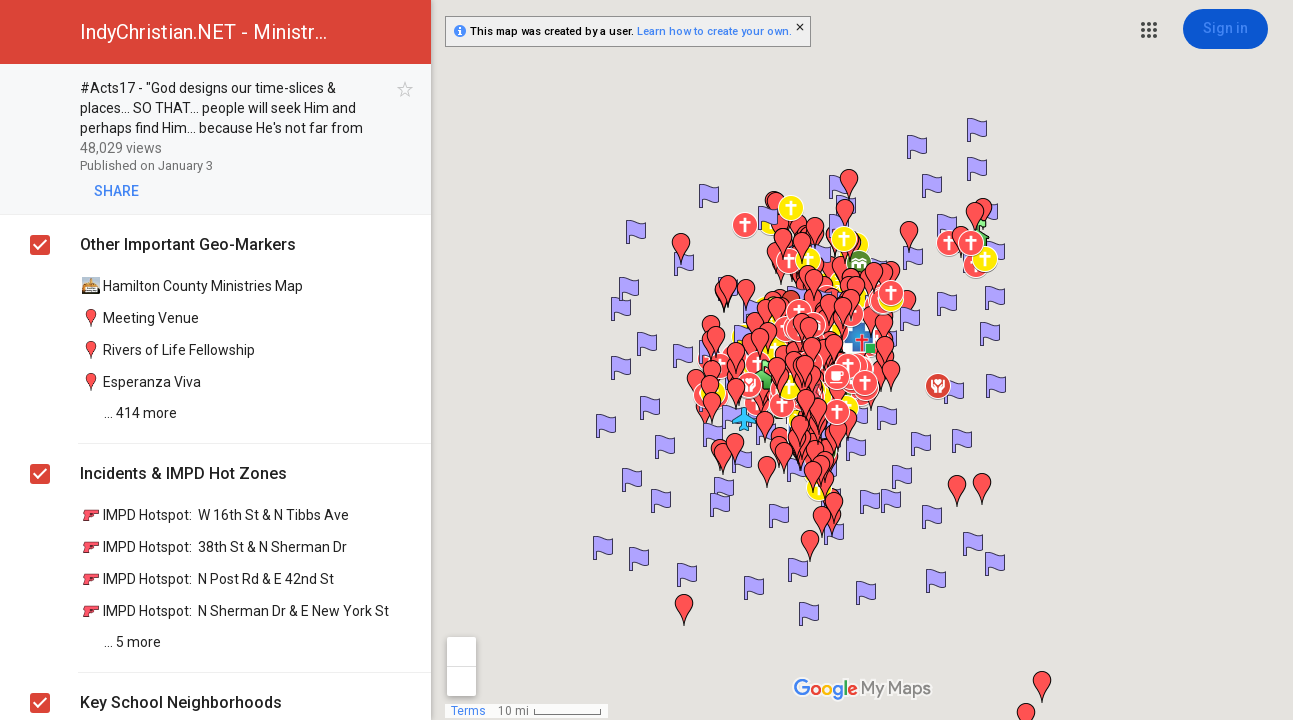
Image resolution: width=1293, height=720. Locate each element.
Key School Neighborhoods (181, 702)
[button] (1149, 30)
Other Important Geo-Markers (188, 244)
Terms (468, 711)
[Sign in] (1225, 29)
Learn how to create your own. (714, 31)
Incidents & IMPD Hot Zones (183, 473)
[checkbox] (405, 89)
